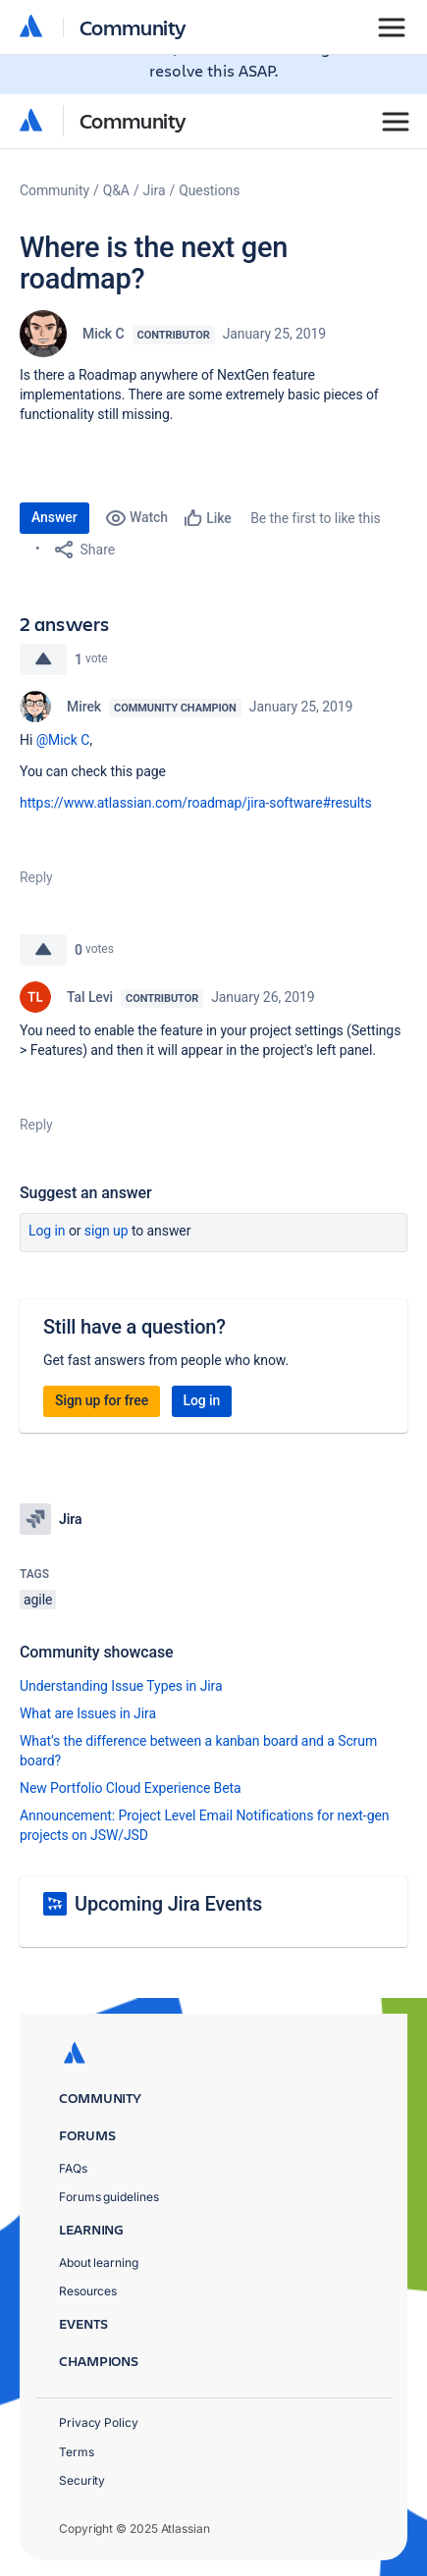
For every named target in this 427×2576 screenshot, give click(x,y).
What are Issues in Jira (88, 1713)
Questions (209, 190)
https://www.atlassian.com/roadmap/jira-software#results (196, 803)
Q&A (116, 190)
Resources (88, 2291)
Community (133, 120)
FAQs (73, 2168)
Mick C (103, 334)
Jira (154, 190)
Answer (54, 517)
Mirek (84, 706)
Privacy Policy (98, 2422)
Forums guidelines (109, 2196)
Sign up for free (101, 1400)
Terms (76, 2452)
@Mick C (63, 740)
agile (38, 1599)
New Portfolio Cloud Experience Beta (130, 1788)
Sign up (106, 1230)
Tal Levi (90, 997)
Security (82, 2480)
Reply (36, 877)
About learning (98, 2262)
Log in (47, 1230)
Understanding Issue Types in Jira (121, 1686)
